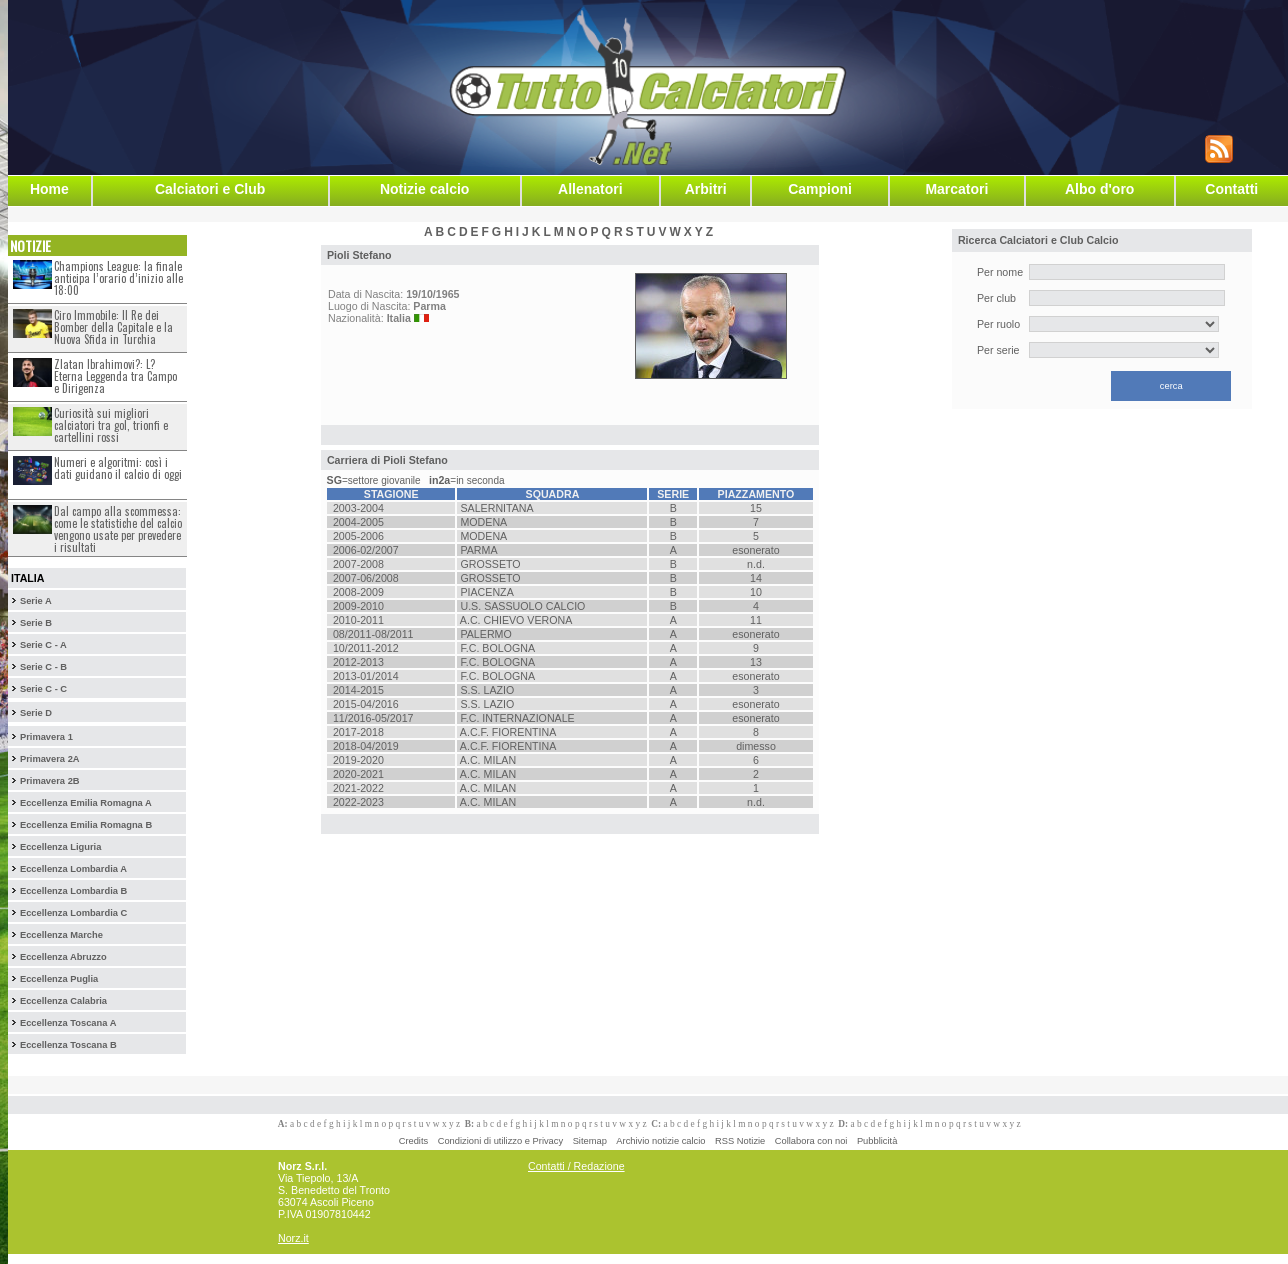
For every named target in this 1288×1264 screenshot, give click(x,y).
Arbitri (706, 189)
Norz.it (293, 1238)
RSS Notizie (740, 1141)
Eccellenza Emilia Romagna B (86, 825)
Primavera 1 (46, 737)
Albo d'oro (1099, 189)
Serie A (36, 601)
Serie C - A (43, 645)
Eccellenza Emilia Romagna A (86, 803)
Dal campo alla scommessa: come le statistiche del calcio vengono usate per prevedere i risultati (118, 529)
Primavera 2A (50, 759)
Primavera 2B (50, 781)
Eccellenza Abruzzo (63, 957)
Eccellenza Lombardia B (73, 891)
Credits (414, 1141)
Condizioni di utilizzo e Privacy (500, 1141)
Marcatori (956, 189)
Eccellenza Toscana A (68, 1023)
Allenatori (590, 189)
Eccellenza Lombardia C (73, 913)
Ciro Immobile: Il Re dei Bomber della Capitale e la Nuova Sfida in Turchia (113, 327)
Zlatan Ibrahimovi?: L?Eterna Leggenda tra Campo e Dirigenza (115, 376)
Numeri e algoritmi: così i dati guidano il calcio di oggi (118, 468)
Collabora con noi (811, 1141)
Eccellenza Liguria (60, 847)
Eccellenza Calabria (63, 1001)
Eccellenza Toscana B (68, 1045)
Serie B (36, 623)
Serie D (36, 713)
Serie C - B (43, 667)
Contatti (1231, 189)
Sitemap (590, 1141)
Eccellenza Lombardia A (73, 869)
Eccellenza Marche (61, 935)
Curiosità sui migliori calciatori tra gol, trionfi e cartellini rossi (111, 425)
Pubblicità (877, 1141)
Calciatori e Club (210, 189)
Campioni (820, 189)
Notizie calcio (424, 189)
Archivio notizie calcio (660, 1141)
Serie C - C (43, 689)
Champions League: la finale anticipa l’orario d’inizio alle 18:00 (118, 278)
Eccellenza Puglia (59, 979)
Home (49, 189)
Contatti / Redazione (576, 1166)
